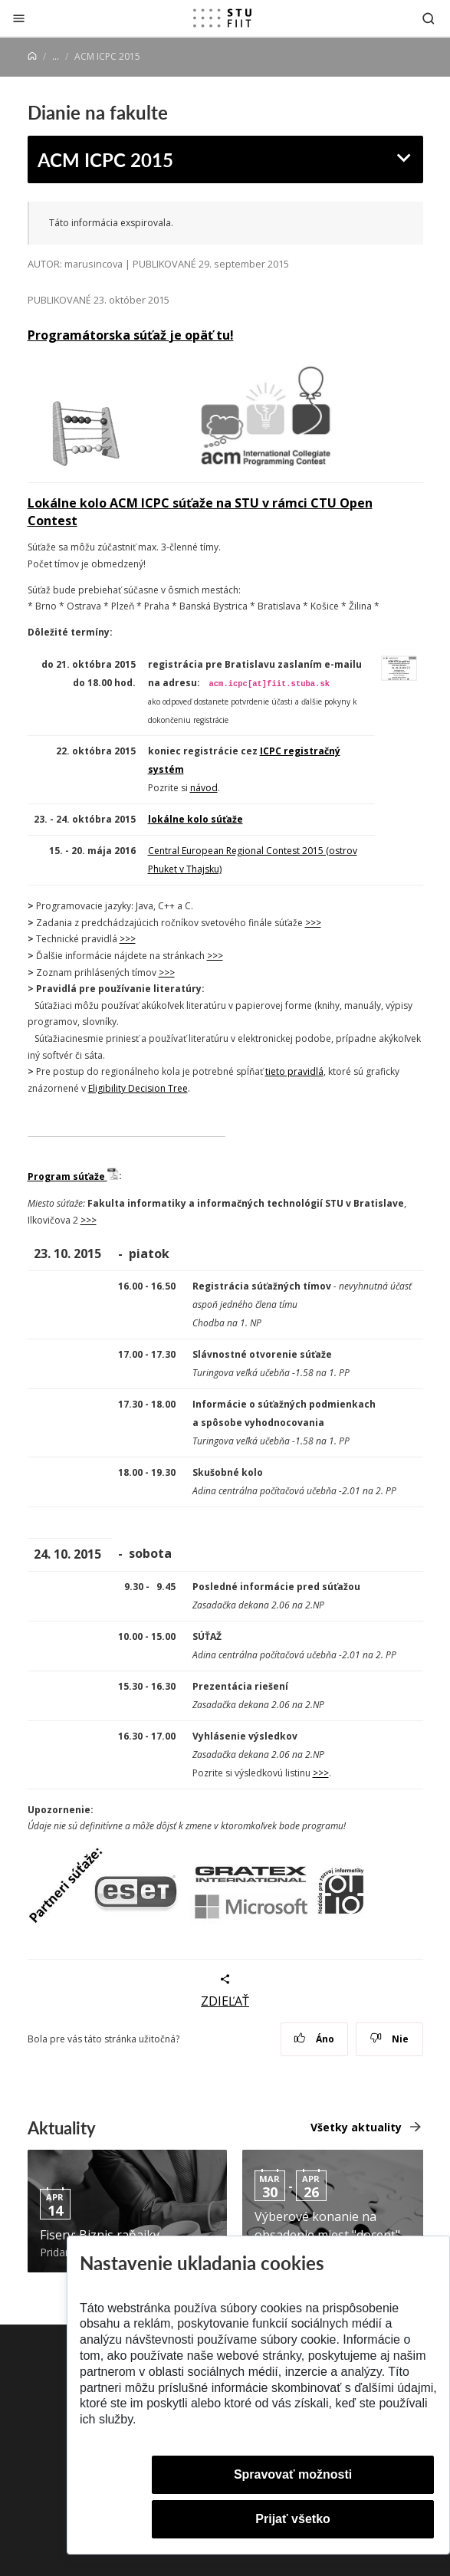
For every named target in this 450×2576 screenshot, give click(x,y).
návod (204, 787)
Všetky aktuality (356, 2127)
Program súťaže (73, 1176)
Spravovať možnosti (293, 2474)
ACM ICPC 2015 (105, 159)
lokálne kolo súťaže (195, 819)
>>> (313, 922)
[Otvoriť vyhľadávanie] (428, 18)
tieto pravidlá (294, 1071)
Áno (314, 2038)
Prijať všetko (292, 2518)
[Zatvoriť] (19, 18)
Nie (389, 2038)
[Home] (32, 56)
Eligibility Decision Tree (138, 1088)
